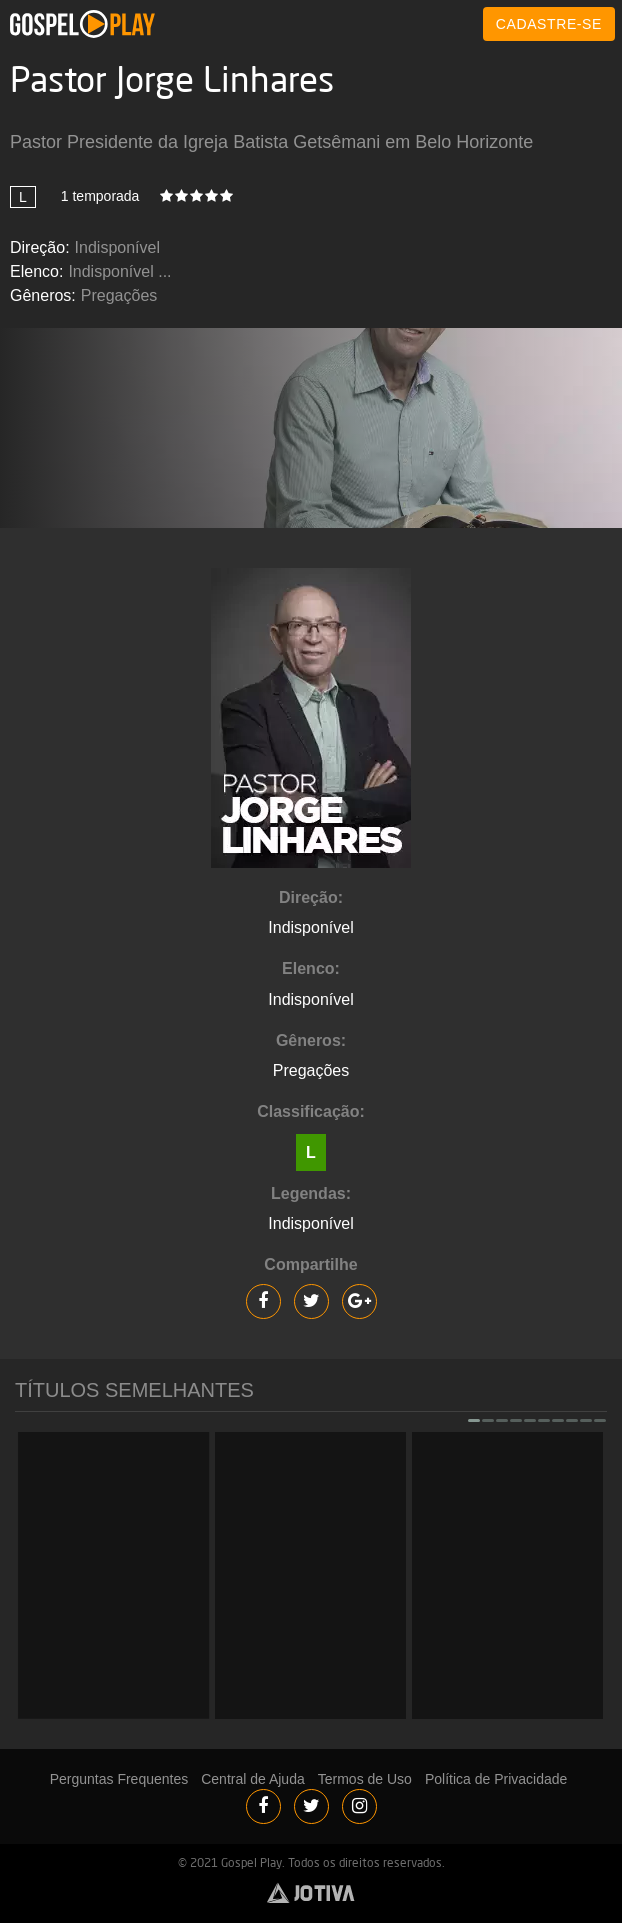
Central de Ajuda (253, 1779)
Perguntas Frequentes (119, 1779)
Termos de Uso (365, 1779)
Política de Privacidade (496, 1779)
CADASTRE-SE (549, 24)
